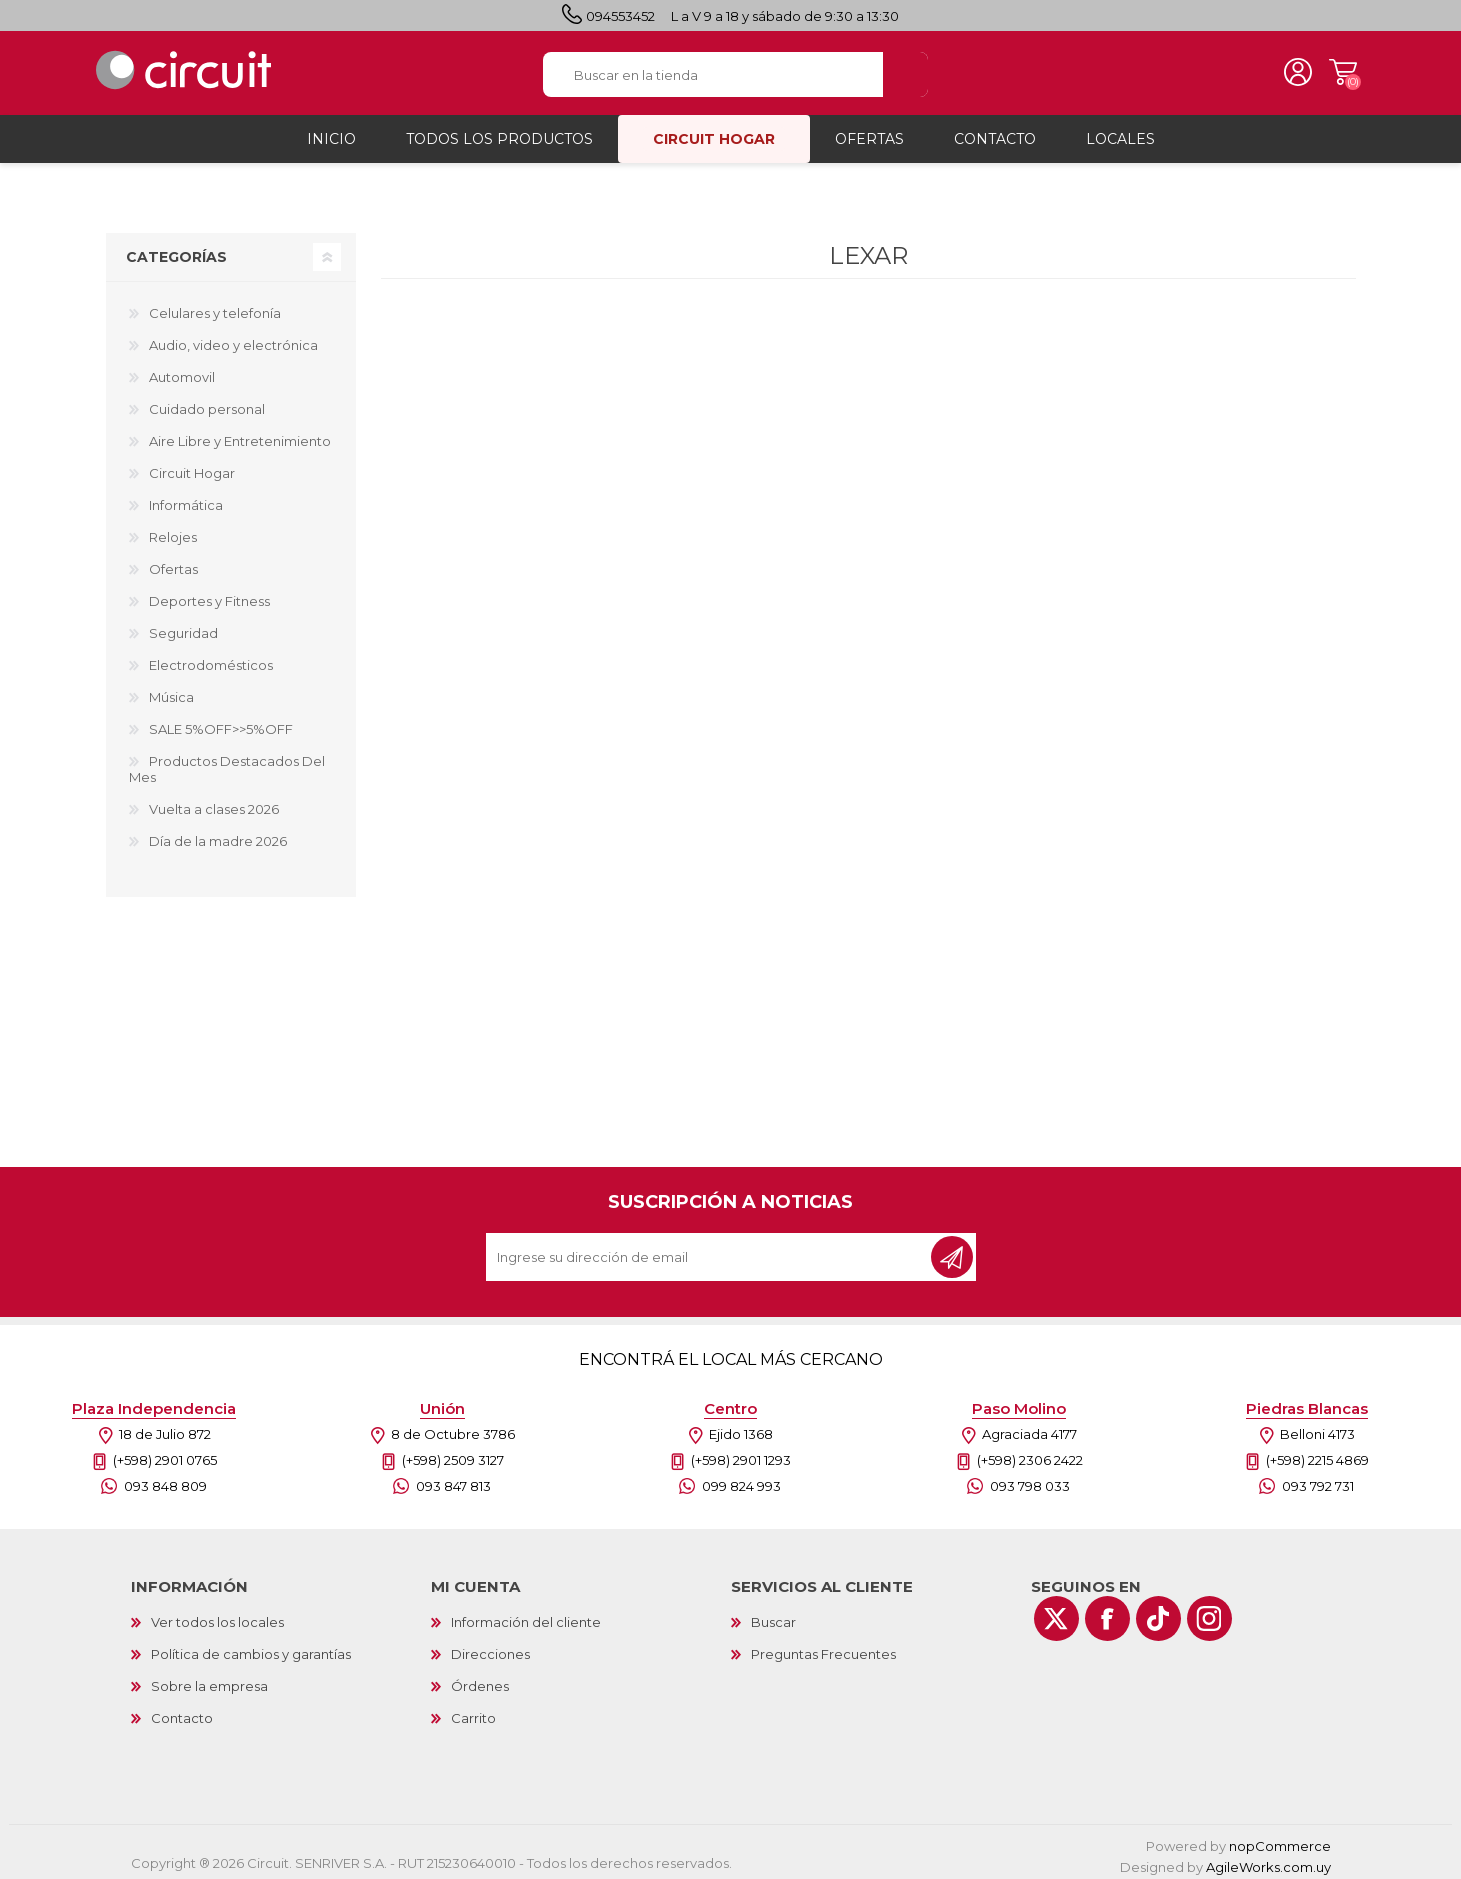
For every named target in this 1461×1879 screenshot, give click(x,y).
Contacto (182, 1712)
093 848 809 (165, 1480)
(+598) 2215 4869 (1317, 1454)
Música (171, 691)
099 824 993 (741, 1480)
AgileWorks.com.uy (1268, 1861)
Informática (186, 499)
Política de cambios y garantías (251, 1648)
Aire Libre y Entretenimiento (240, 435)
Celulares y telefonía (215, 307)
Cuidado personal (207, 403)
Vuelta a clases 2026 (214, 803)
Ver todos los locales (217, 1616)
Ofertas (173, 563)
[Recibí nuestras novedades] (710, 1251)
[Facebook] (1107, 1612)
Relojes (173, 531)
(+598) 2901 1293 (741, 1454)
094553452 (620, 16)
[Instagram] (1209, 1612)
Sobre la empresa (209, 1680)
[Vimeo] (1158, 1612)
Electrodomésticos (211, 659)
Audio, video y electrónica (233, 339)
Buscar (773, 1616)
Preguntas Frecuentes (823, 1648)
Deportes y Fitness (209, 595)
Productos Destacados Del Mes (227, 763)
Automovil (182, 371)
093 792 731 (1318, 1480)
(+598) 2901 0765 (165, 1454)
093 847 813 (453, 1480)
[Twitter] (1056, 1612)
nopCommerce (1280, 1840)
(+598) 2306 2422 (1030, 1454)
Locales (1120, 133)
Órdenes (480, 1680)
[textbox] (713, 71)
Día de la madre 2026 (218, 835)
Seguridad (183, 627)
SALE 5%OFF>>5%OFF (221, 723)
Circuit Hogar (192, 467)
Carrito (1336, 70)
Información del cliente (526, 1616)
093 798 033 (1030, 1480)
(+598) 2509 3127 (453, 1454)
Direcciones (490, 1648)
